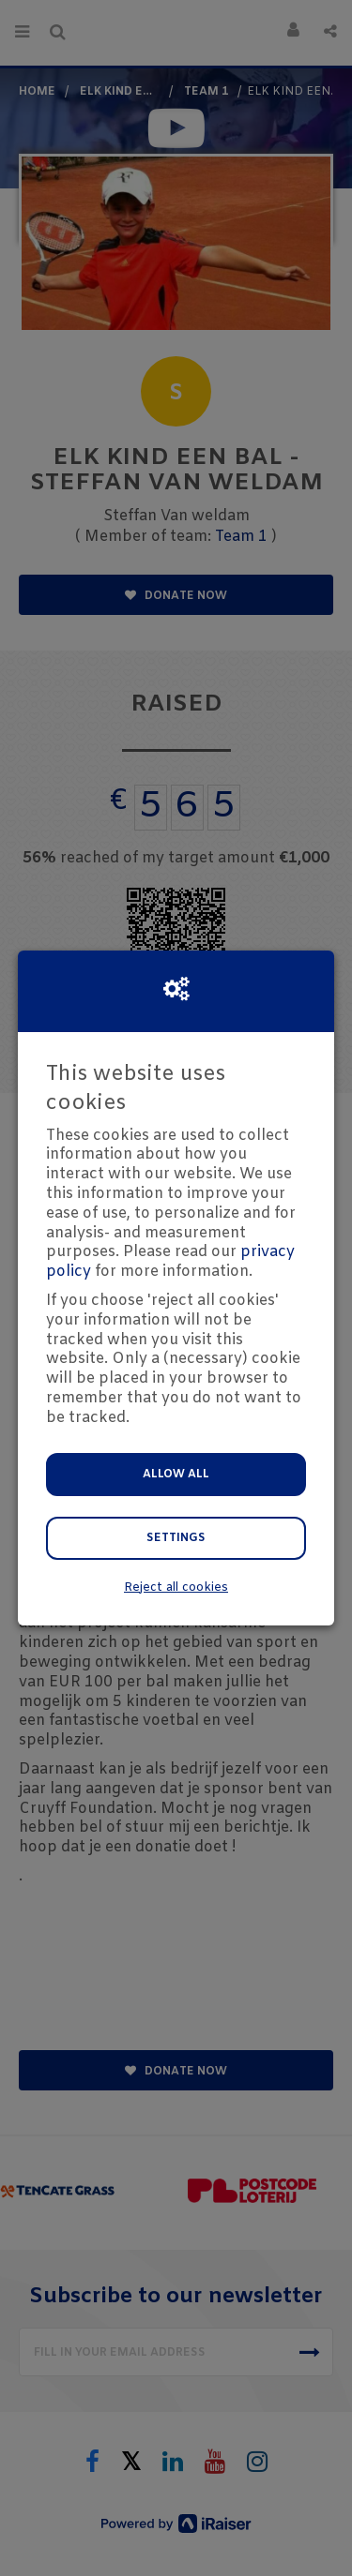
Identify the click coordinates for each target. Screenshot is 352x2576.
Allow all (176, 1474)
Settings (176, 1538)
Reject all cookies (176, 1587)
